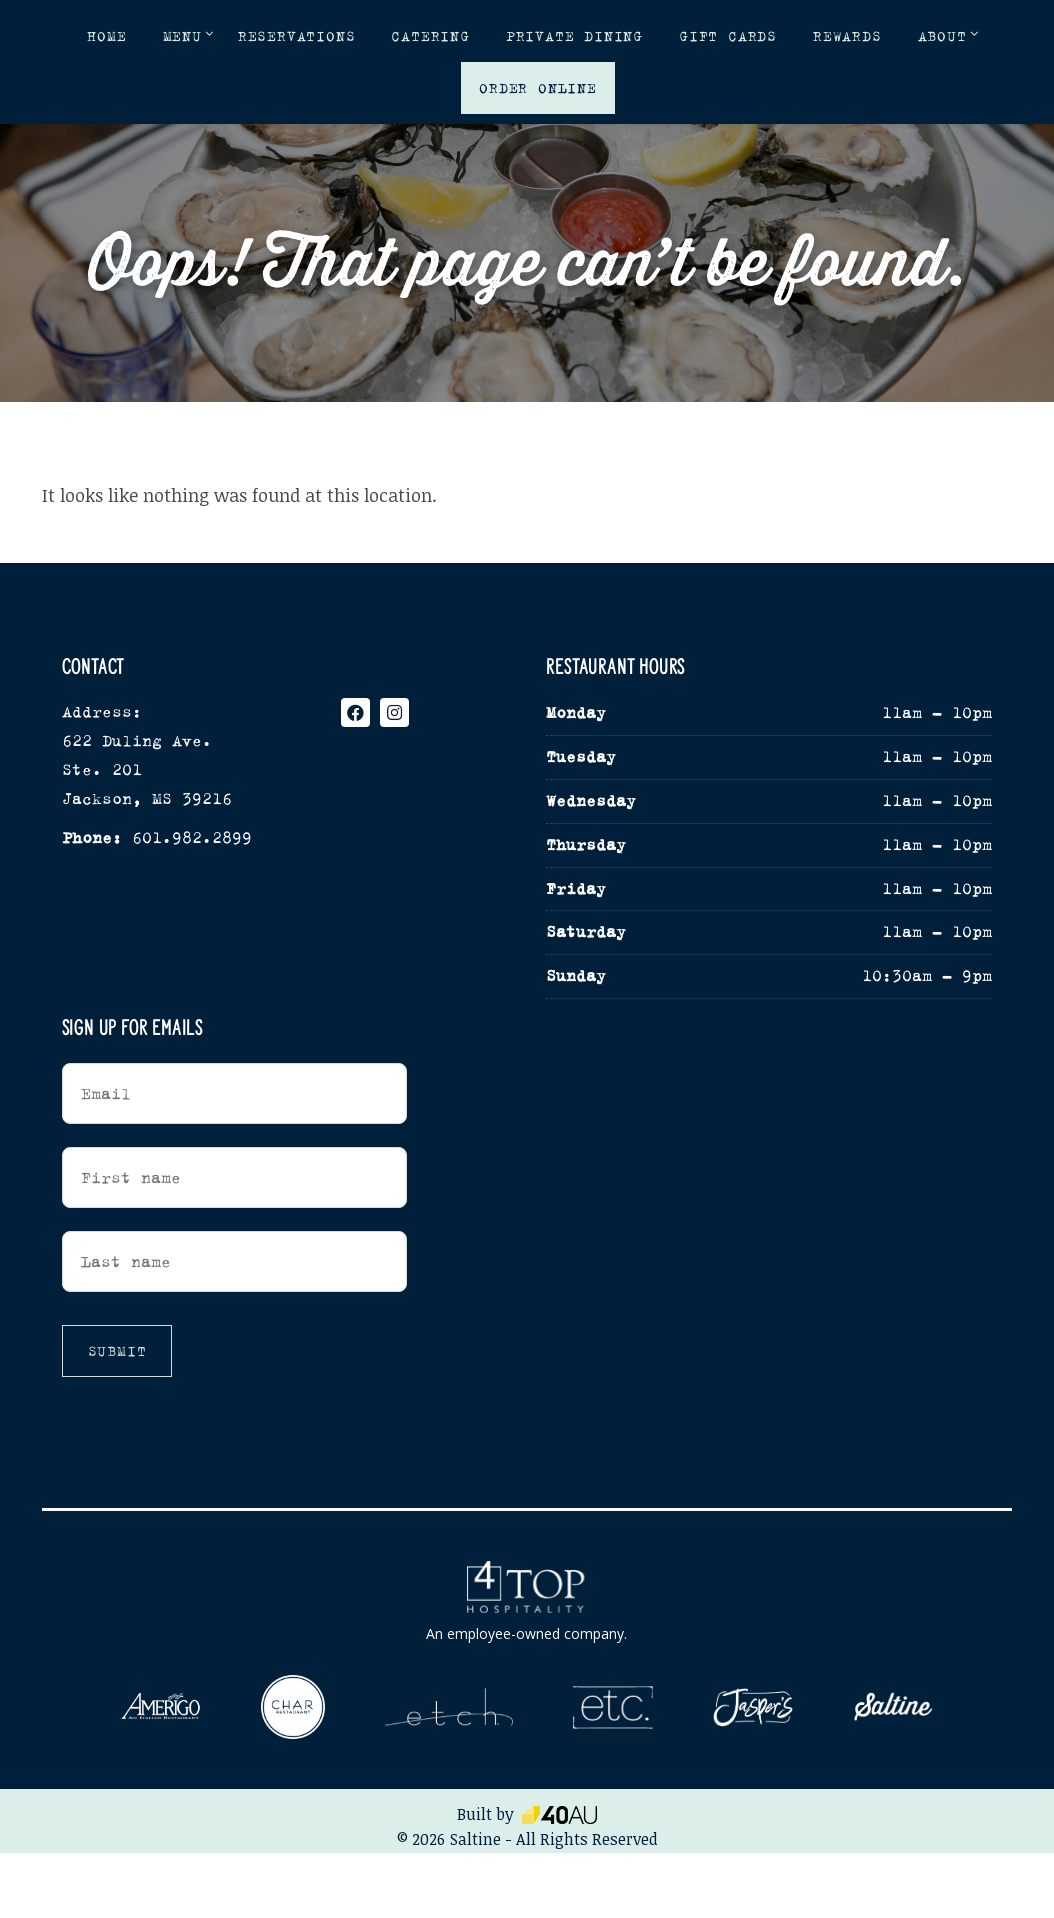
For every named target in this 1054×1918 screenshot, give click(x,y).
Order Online (538, 88)
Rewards (847, 36)
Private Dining (574, 36)
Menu (182, 36)
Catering (430, 36)
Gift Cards (728, 36)
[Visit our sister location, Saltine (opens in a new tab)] (893, 1707)
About (942, 36)
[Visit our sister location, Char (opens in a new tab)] (293, 1707)
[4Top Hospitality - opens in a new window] (527, 1603)
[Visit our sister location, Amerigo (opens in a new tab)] (161, 1706)
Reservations (297, 36)
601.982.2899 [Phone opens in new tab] (192, 837)
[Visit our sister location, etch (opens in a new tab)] (449, 1707)
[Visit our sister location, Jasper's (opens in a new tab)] (753, 1707)
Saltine (475, 1839)
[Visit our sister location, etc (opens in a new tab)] (613, 1707)
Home (106, 36)
